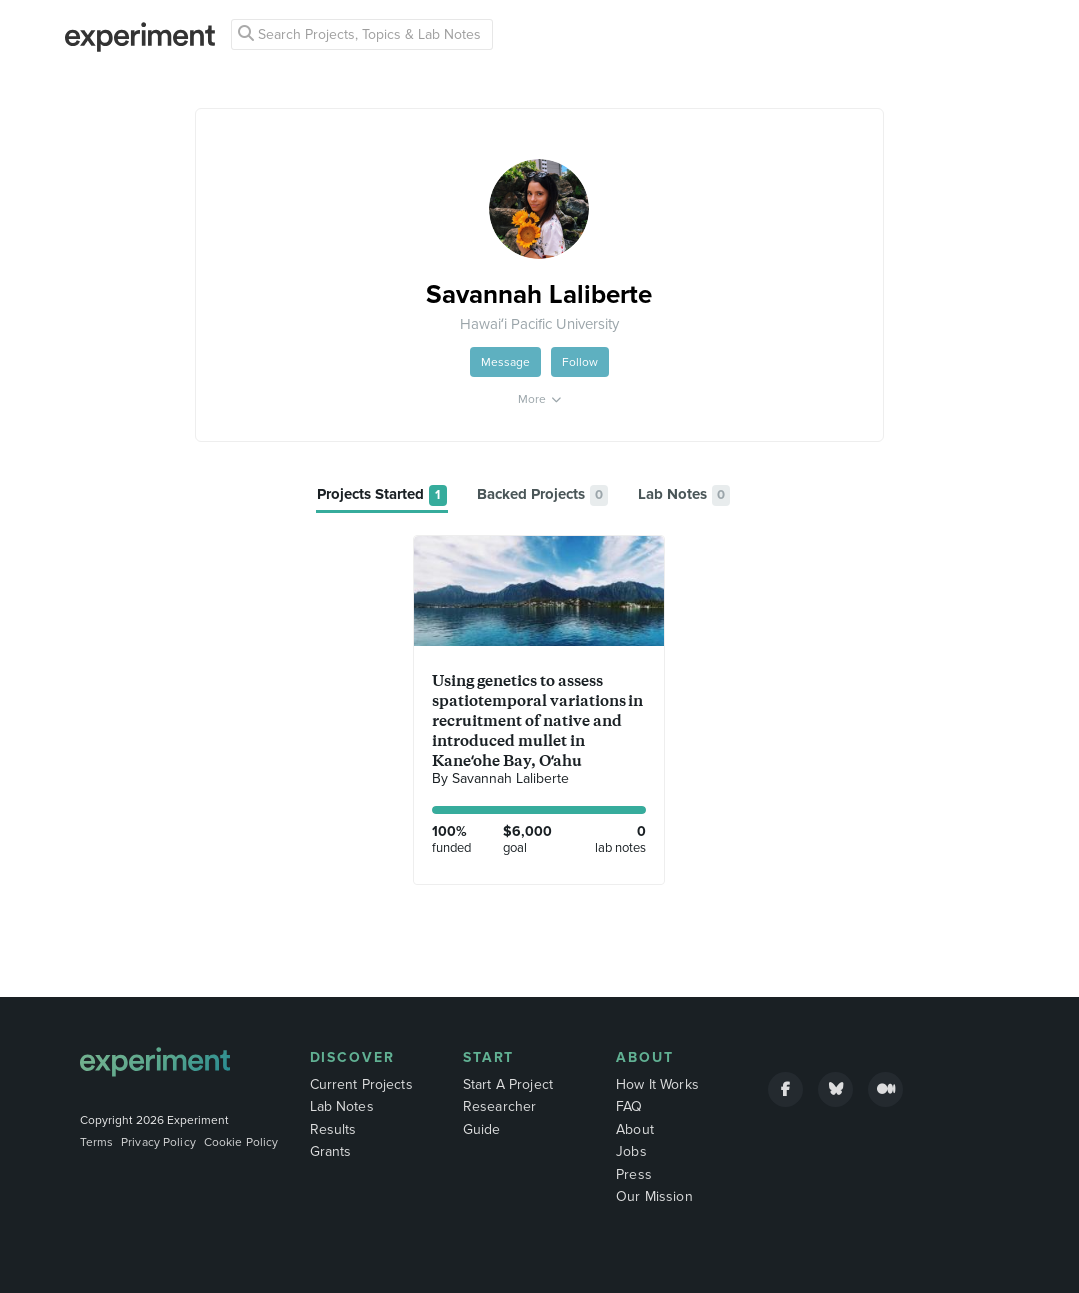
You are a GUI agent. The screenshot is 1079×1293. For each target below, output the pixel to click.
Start (489, 1057)
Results (333, 1129)
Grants (331, 1151)
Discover (352, 1057)
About (645, 1057)
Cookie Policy (241, 1142)
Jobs (631, 1151)
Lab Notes (342, 1106)
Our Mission (654, 1196)
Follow (580, 362)
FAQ (629, 1106)
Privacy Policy (158, 1142)
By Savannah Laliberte (500, 778)
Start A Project (508, 1084)
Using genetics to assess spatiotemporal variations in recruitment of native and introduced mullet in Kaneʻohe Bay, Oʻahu (537, 720)
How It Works (657, 1084)
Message (505, 362)
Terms (97, 1142)
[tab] (382, 495)
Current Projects (361, 1084)
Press (634, 1174)
